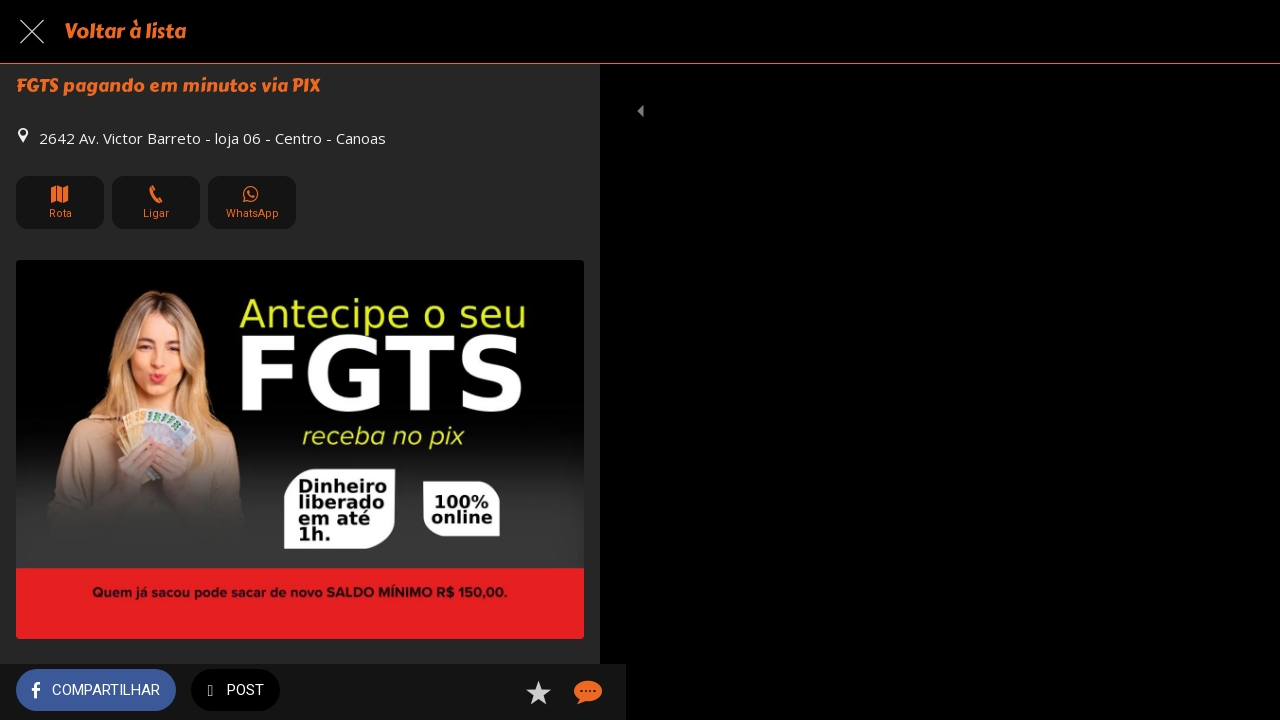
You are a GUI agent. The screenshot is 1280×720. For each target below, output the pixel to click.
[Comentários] (560, 692)
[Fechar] (32, 32)
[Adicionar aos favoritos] (512, 692)
